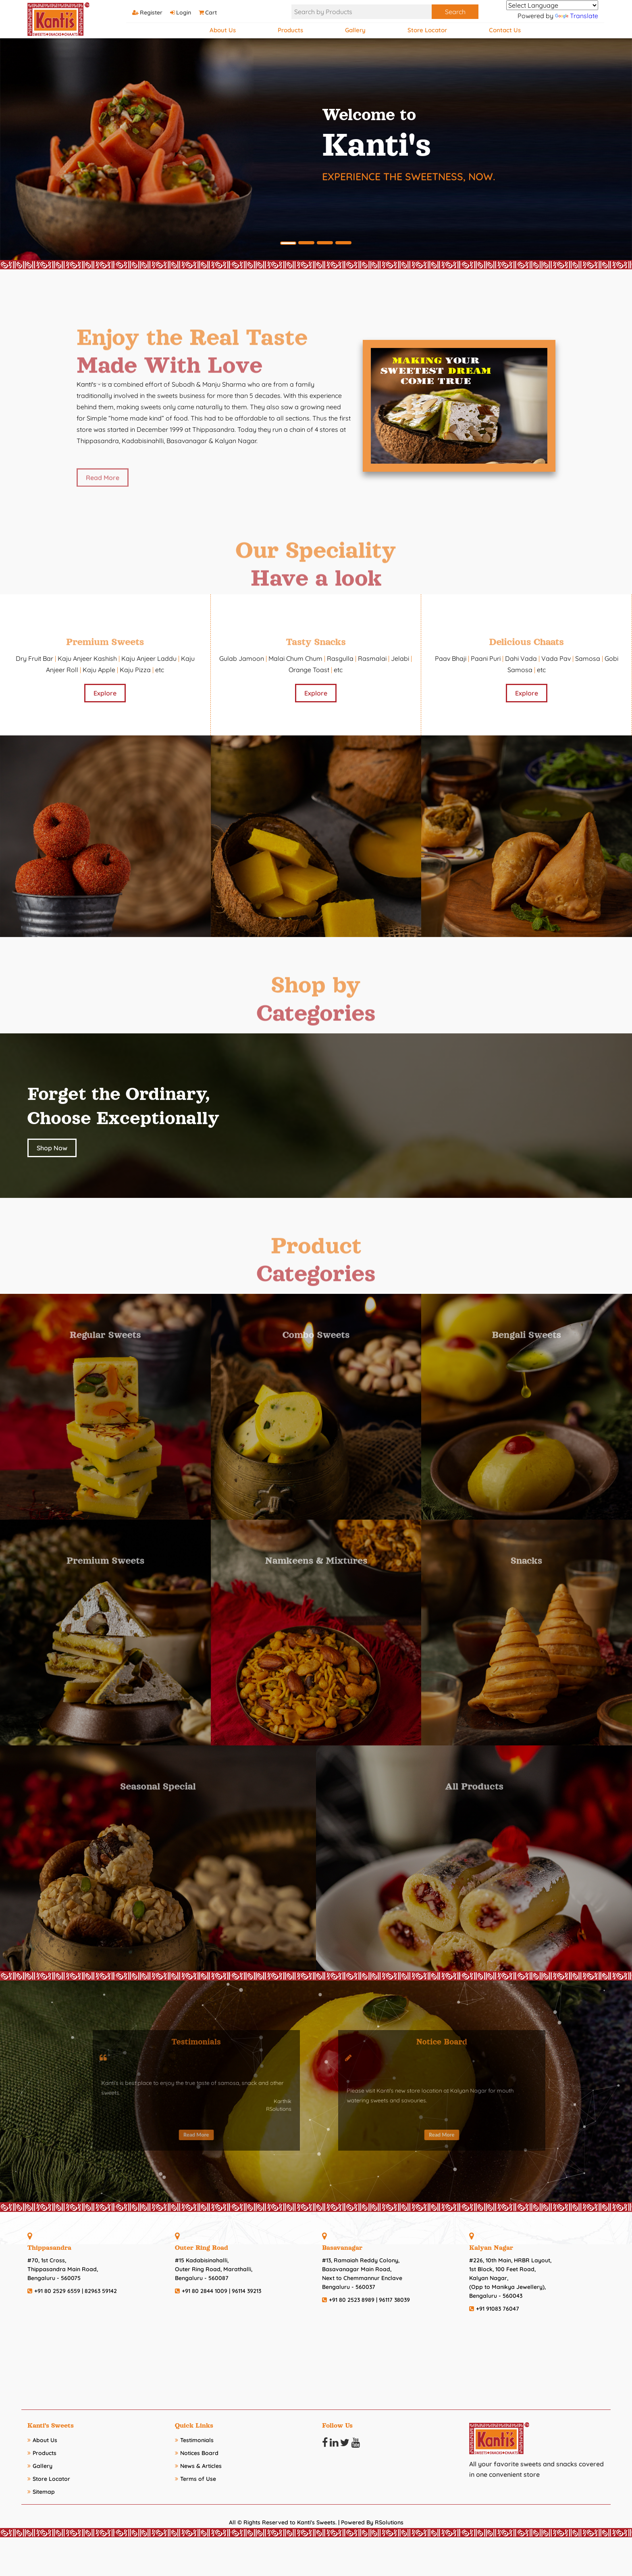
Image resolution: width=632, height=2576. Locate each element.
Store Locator (427, 30)
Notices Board (196, 2453)
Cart (213, 12)
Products (290, 30)
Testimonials (194, 2440)
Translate (576, 16)
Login (183, 12)
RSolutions (389, 2522)
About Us (223, 30)
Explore (105, 693)
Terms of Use (195, 2478)
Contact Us (505, 30)
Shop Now (52, 1148)
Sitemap (41, 2491)
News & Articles (198, 2466)
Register (151, 12)
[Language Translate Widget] (552, 5)
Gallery (355, 30)
